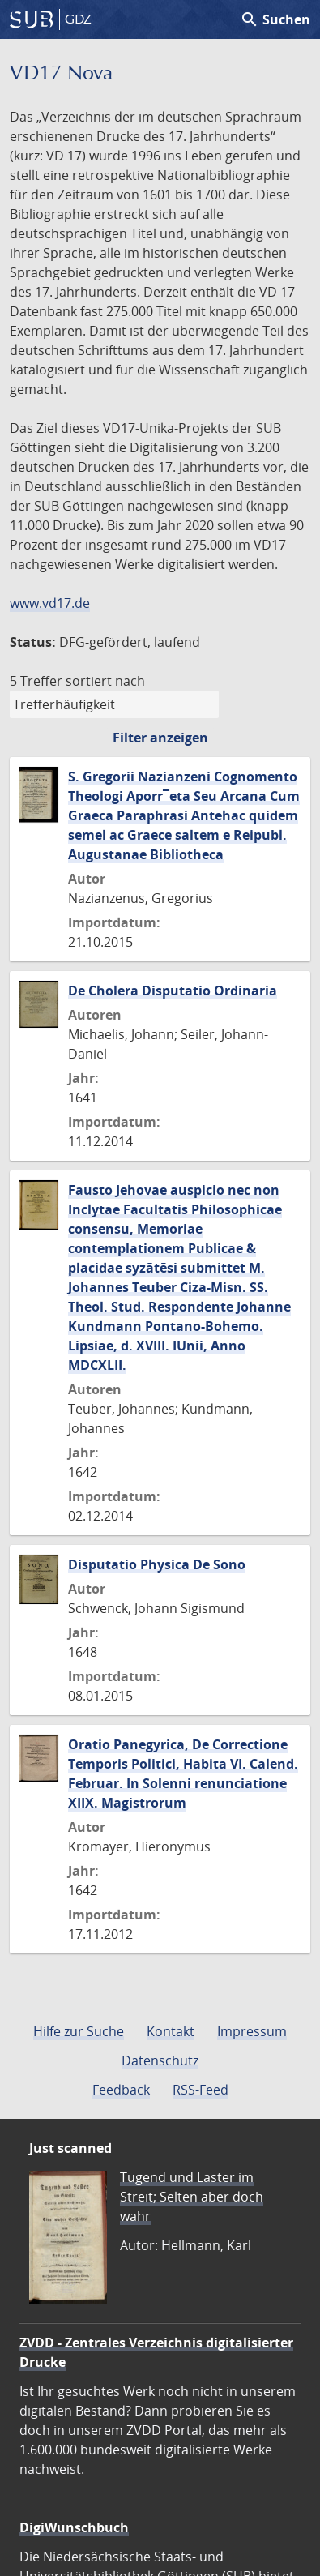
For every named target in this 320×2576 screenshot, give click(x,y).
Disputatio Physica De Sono (156, 1564)
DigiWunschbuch (74, 2527)
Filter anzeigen (160, 738)
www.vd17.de (50, 603)
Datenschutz (160, 2060)
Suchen (275, 19)
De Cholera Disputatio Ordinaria (172, 990)
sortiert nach (105, 681)
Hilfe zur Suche (78, 2031)
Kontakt (170, 2031)
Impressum (252, 2031)
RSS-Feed (200, 2090)
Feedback (121, 2090)
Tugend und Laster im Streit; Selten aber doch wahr (191, 2196)
